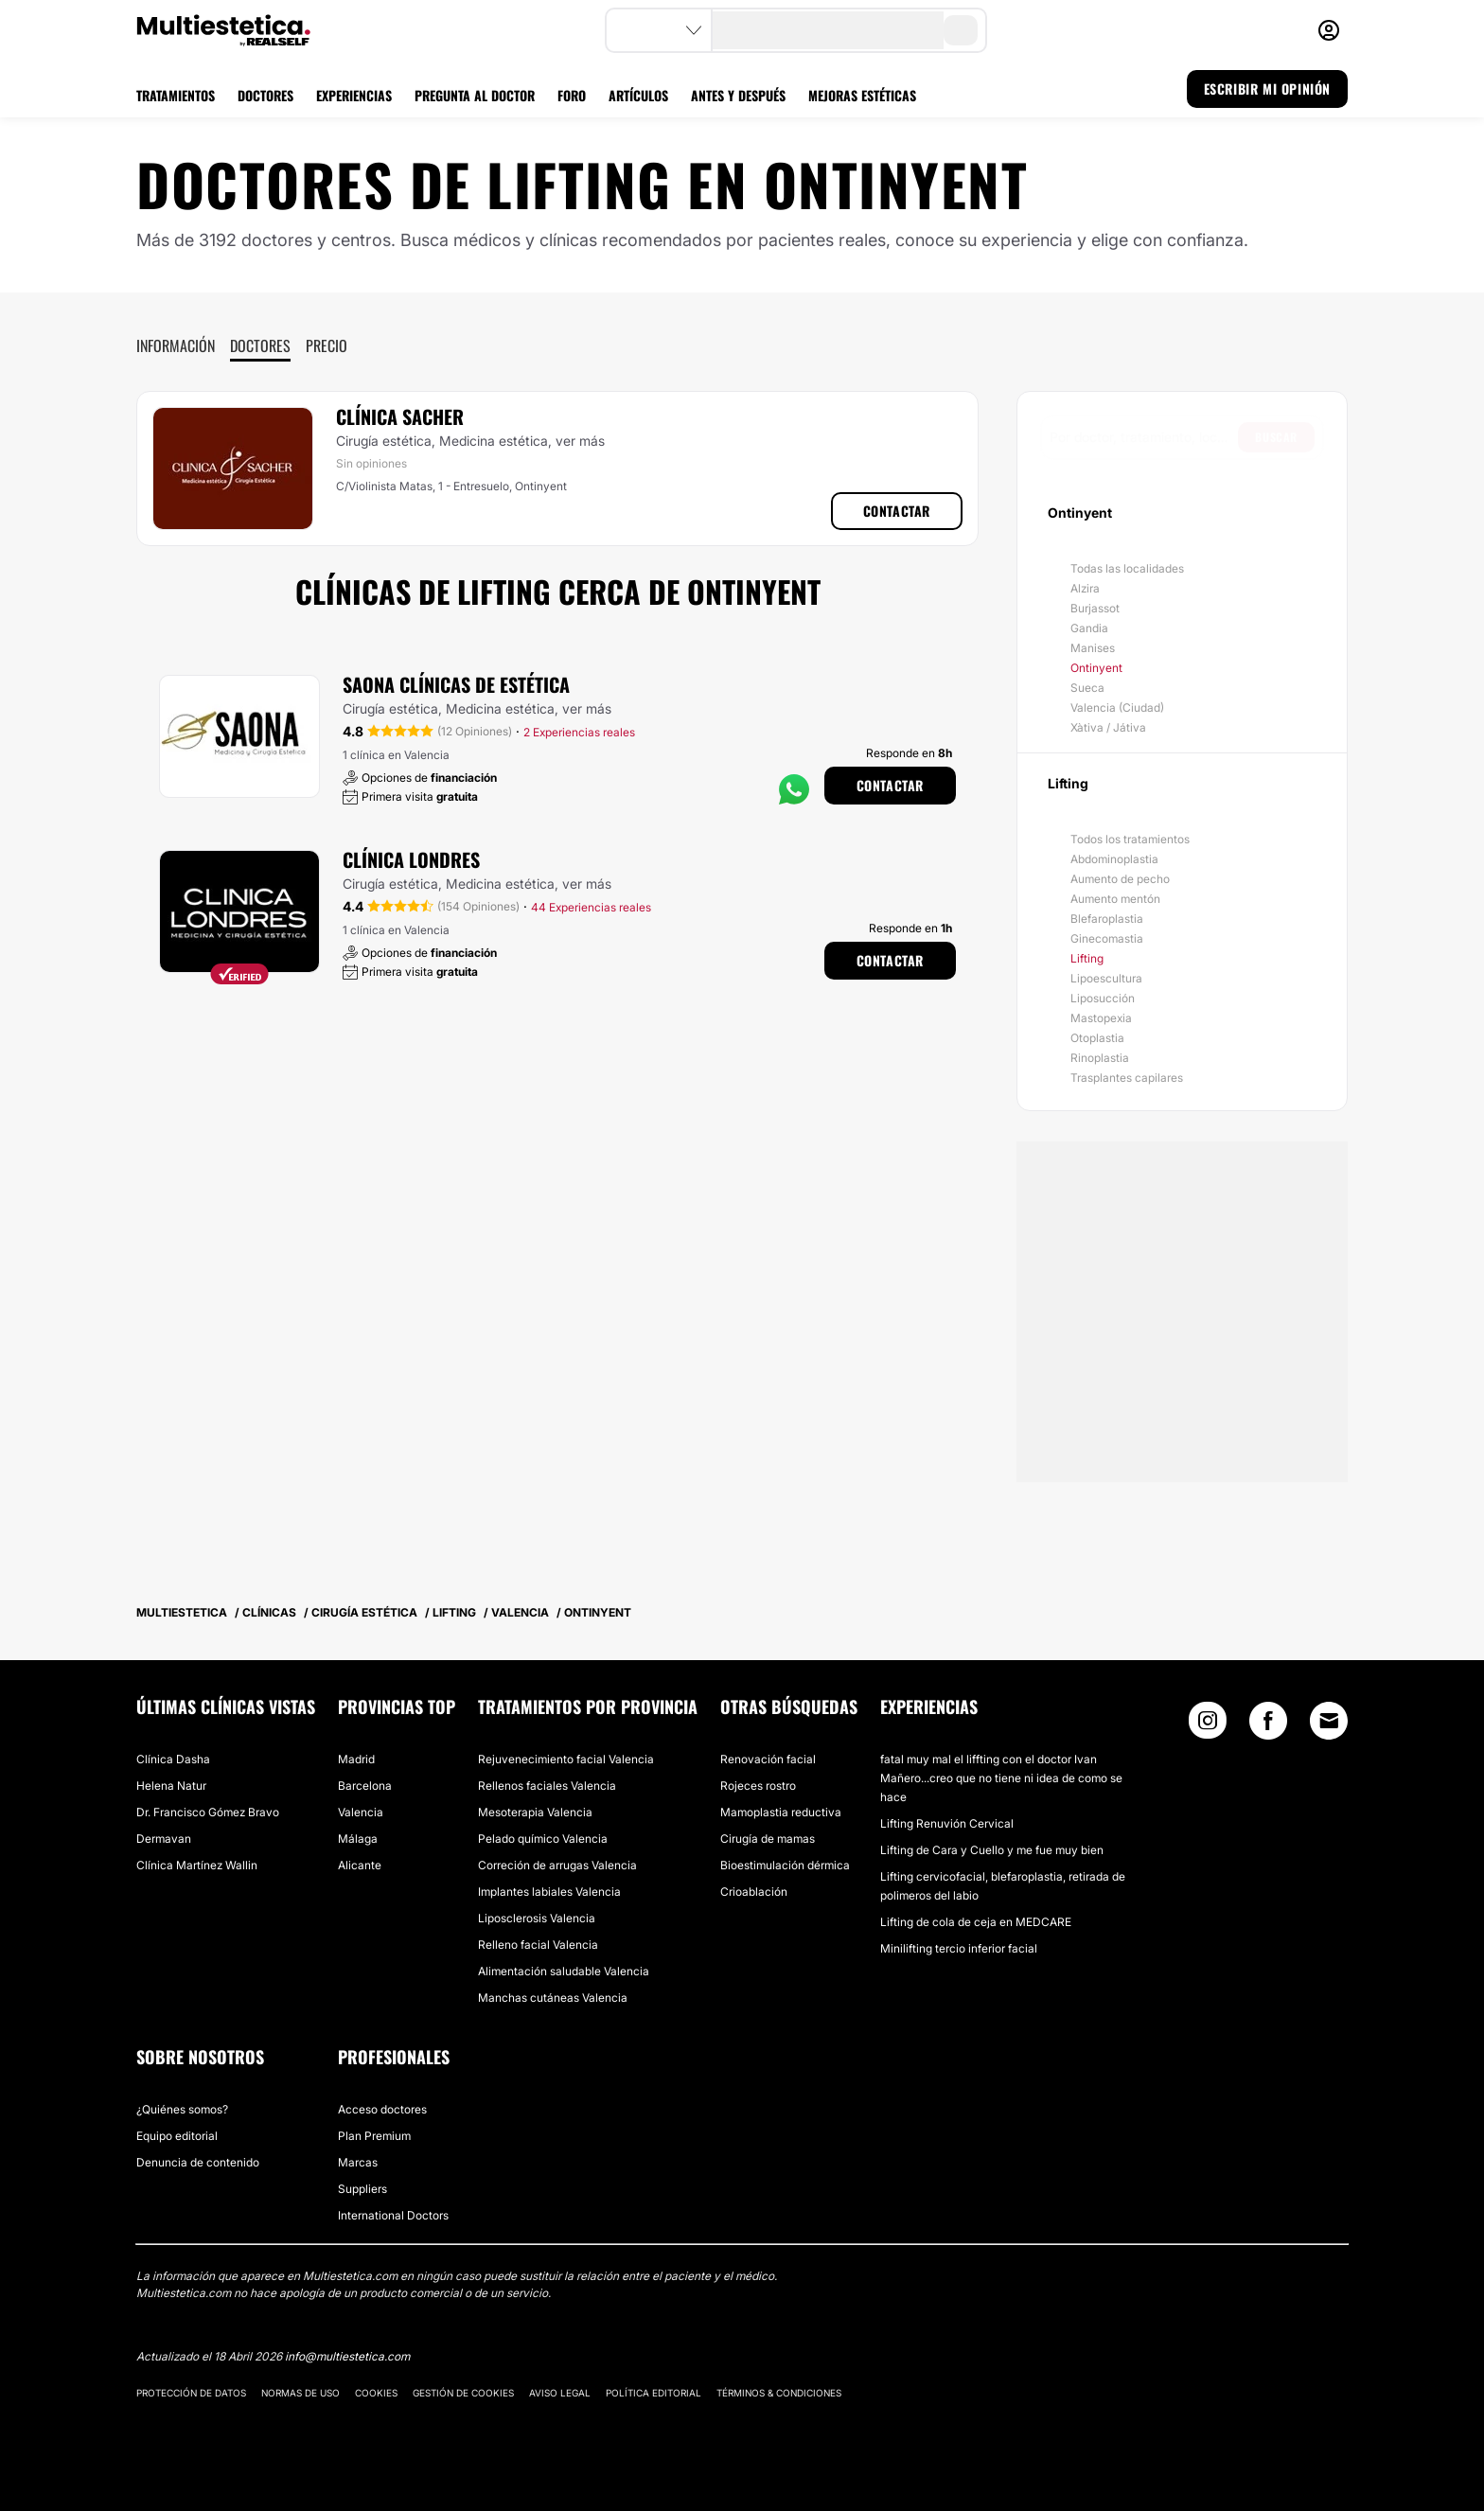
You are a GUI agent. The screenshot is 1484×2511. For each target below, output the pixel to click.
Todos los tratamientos (1130, 839)
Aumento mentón (1115, 899)
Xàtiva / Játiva (1108, 727)
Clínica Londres (411, 859)
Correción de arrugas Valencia (557, 1865)
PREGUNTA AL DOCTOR (475, 95)
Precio (326, 345)
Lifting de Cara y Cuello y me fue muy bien (992, 1850)
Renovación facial (768, 1759)
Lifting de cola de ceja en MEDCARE (975, 1922)
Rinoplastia (1099, 1058)
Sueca (1087, 688)
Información (175, 345)
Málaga (358, 1838)
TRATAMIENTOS (175, 95)
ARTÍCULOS (638, 95)
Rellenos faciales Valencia (547, 1785)
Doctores (260, 345)
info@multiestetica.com (347, 2356)
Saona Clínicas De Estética (456, 684)
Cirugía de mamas (767, 1838)
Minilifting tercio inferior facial (958, 1948)
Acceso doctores (382, 2109)
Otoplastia (1097, 1038)
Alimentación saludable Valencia (563, 1971)
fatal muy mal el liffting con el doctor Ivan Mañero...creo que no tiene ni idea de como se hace (1001, 1778)
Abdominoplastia (1114, 859)
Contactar (896, 511)
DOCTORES (265, 95)
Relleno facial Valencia (538, 1944)
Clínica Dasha (173, 1759)
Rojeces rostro (758, 1785)
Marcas (358, 2162)
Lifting (1087, 958)
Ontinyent (1096, 668)
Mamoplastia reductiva (780, 1812)
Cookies (376, 2392)
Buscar (1276, 437)
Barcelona (365, 1785)
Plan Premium (374, 2136)
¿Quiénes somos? (182, 2109)
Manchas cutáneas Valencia (552, 1997)
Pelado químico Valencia (543, 1838)
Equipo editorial (177, 2136)
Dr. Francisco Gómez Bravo (207, 1812)
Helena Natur (171, 1785)
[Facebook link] (1268, 1725)
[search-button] (961, 30)
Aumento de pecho (1120, 879)
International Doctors (393, 2215)
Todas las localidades (1127, 568)
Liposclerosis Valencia (536, 1918)
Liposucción (1102, 998)
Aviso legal (560, 2392)
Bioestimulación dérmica (785, 1865)
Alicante (359, 1865)
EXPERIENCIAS (354, 95)
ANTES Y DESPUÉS (738, 95)
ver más (580, 441)
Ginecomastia (1106, 938)
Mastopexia (1101, 1018)
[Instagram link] (1208, 1725)
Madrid (356, 1759)
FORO (571, 95)
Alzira (1085, 588)
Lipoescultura (1106, 978)
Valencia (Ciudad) (1117, 707)
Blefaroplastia (1106, 918)
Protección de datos (191, 2392)
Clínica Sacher (400, 416)
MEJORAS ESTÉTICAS (862, 95)
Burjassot (1095, 608)
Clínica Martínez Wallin (196, 1865)
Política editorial (653, 2392)
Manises (1092, 648)
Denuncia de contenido (197, 2162)
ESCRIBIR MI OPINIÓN (1267, 88)
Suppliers (362, 2189)
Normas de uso (300, 2392)
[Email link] (1329, 1721)
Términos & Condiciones (778, 2392)
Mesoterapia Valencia (535, 1812)
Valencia (360, 1812)
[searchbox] (1144, 437)
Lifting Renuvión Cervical (947, 1823)
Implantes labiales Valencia (549, 1891)
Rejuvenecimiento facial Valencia (566, 1759)
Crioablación (753, 1891)
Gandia (1089, 628)
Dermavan (163, 1838)
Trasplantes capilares (1126, 1077)
